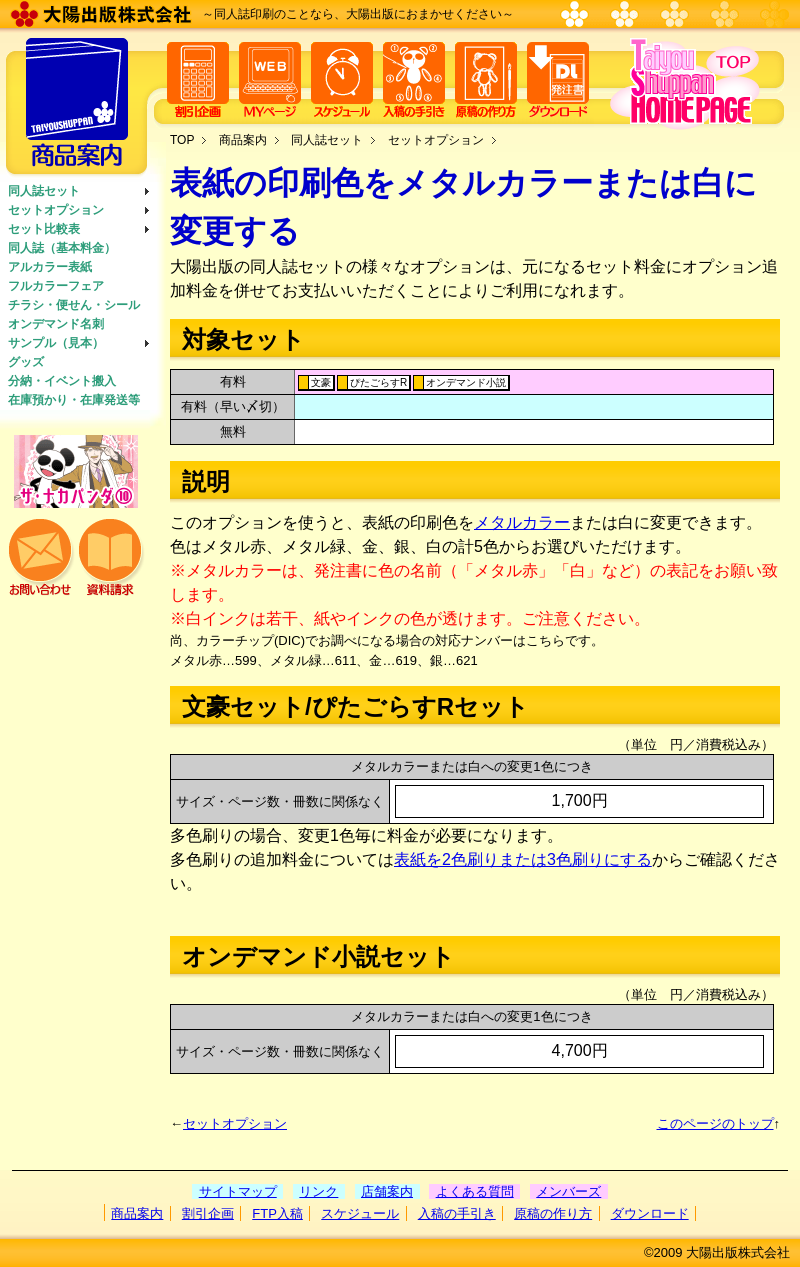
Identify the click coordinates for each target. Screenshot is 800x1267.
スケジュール (360, 1213)
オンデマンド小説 (466, 382)
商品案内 (243, 140)
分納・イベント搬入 (62, 381)
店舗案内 (387, 1191)
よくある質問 (475, 1191)
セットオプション (56, 210)
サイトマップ (238, 1191)
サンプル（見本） (56, 343)
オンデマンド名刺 (56, 324)
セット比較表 (44, 229)
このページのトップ (715, 1123)
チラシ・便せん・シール (74, 305)
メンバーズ (568, 1191)
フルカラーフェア (56, 286)
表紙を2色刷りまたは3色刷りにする (523, 859)
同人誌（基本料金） (62, 248)
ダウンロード (650, 1213)
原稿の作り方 (553, 1213)
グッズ (26, 362)
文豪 (321, 382)
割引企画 (208, 1213)
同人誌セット (44, 191)
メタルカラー (522, 522)
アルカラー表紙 (50, 267)
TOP (182, 140)
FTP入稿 (277, 1213)
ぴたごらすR (378, 382)
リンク (318, 1191)
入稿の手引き (457, 1213)
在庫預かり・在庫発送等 (74, 400)
